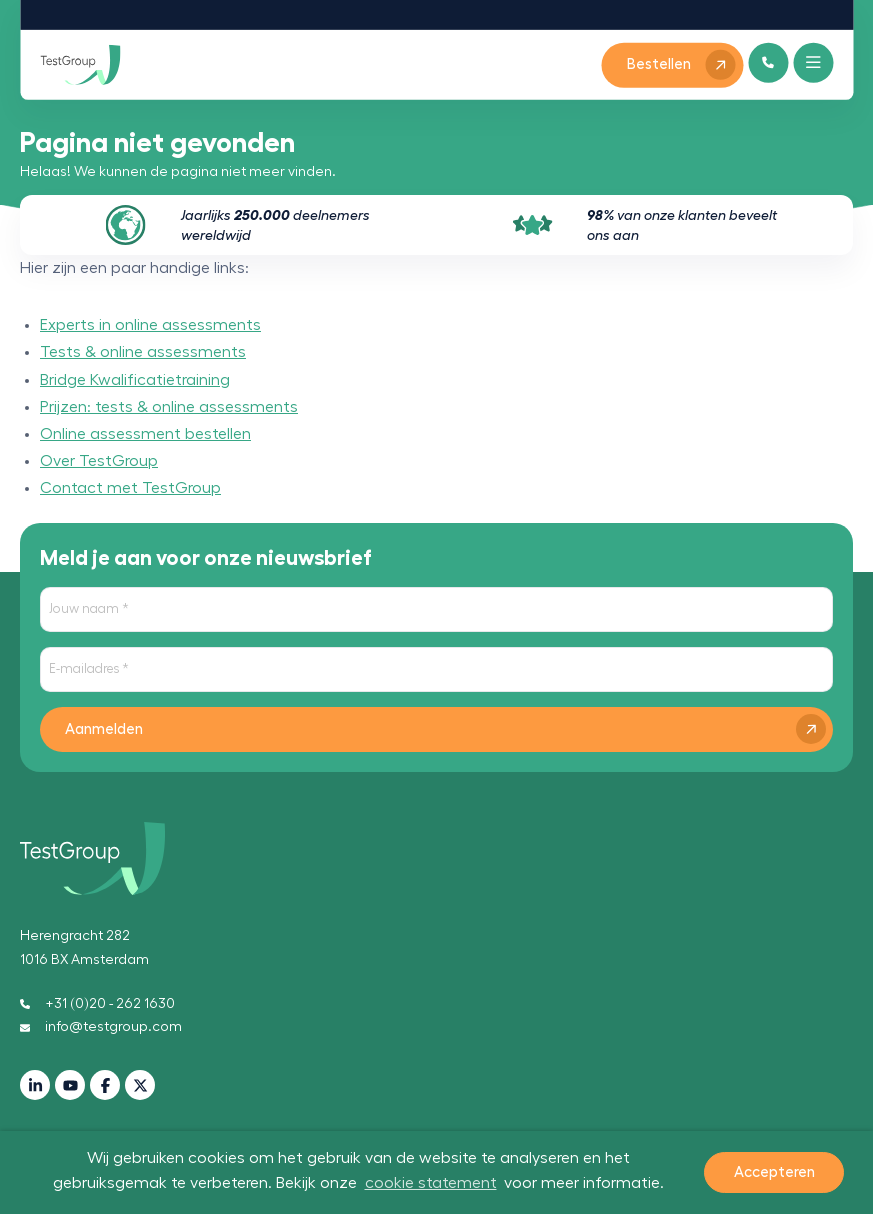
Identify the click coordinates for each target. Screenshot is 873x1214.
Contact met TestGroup (130, 488)
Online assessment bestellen (145, 434)
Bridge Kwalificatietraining (135, 380)
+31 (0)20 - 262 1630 (97, 1004)
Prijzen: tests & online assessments (169, 407)
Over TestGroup (99, 461)
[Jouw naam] (436, 609)
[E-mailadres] (436, 669)
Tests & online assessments (143, 352)
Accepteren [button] (774, 1172)
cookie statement (431, 1183)
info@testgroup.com (101, 1027)
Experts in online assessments (150, 325)
